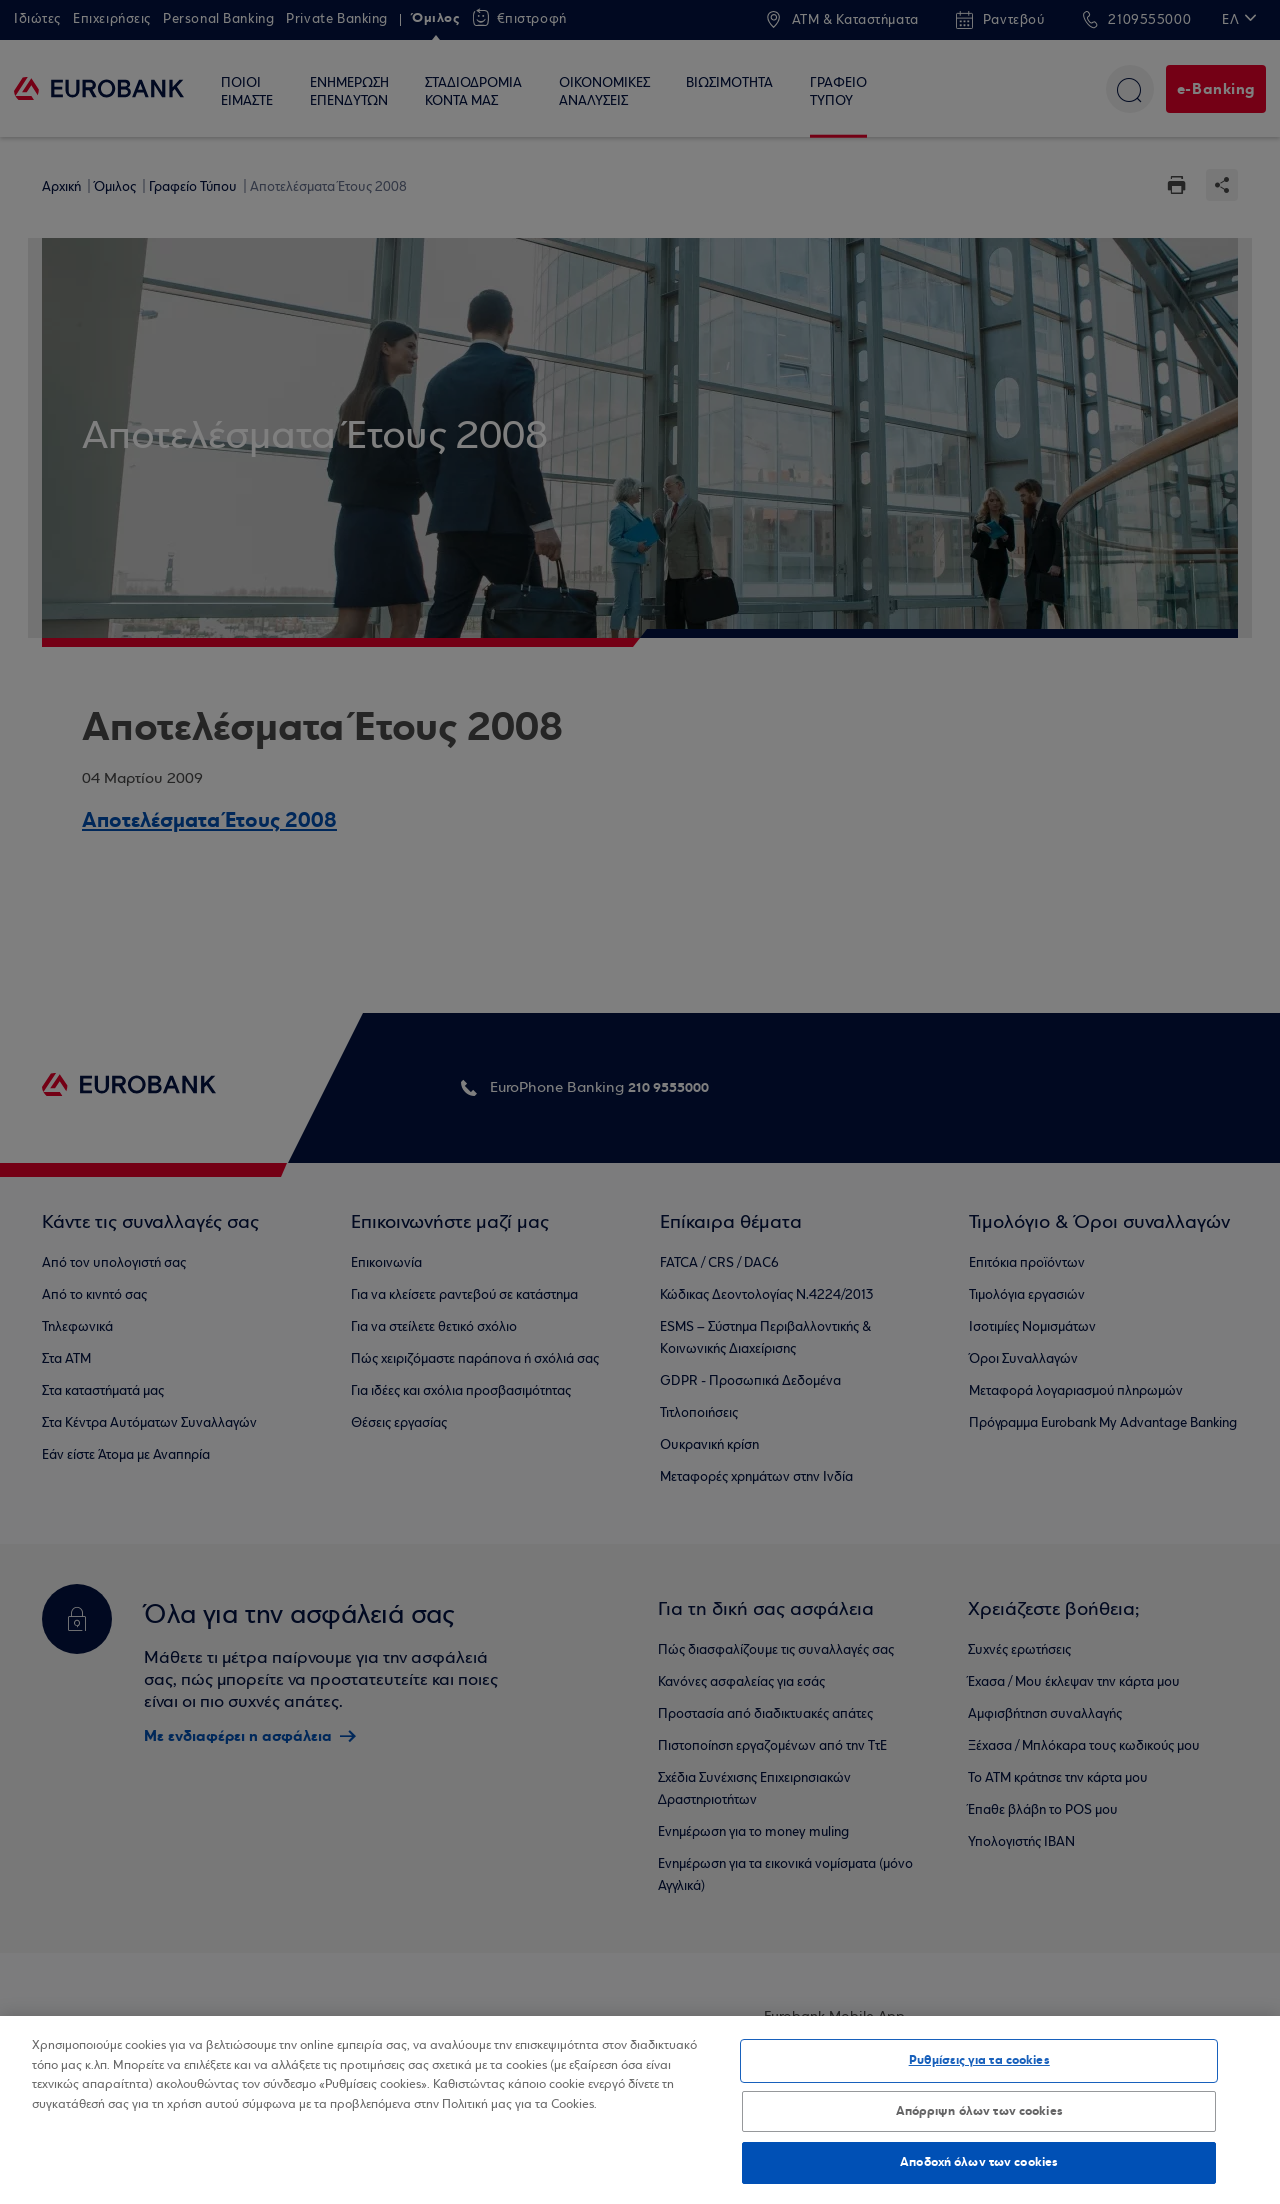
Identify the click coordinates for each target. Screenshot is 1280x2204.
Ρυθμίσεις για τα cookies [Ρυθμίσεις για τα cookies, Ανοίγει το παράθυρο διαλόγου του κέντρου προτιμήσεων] (979, 2060)
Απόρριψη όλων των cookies (979, 2111)
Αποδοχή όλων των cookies (979, 2162)
